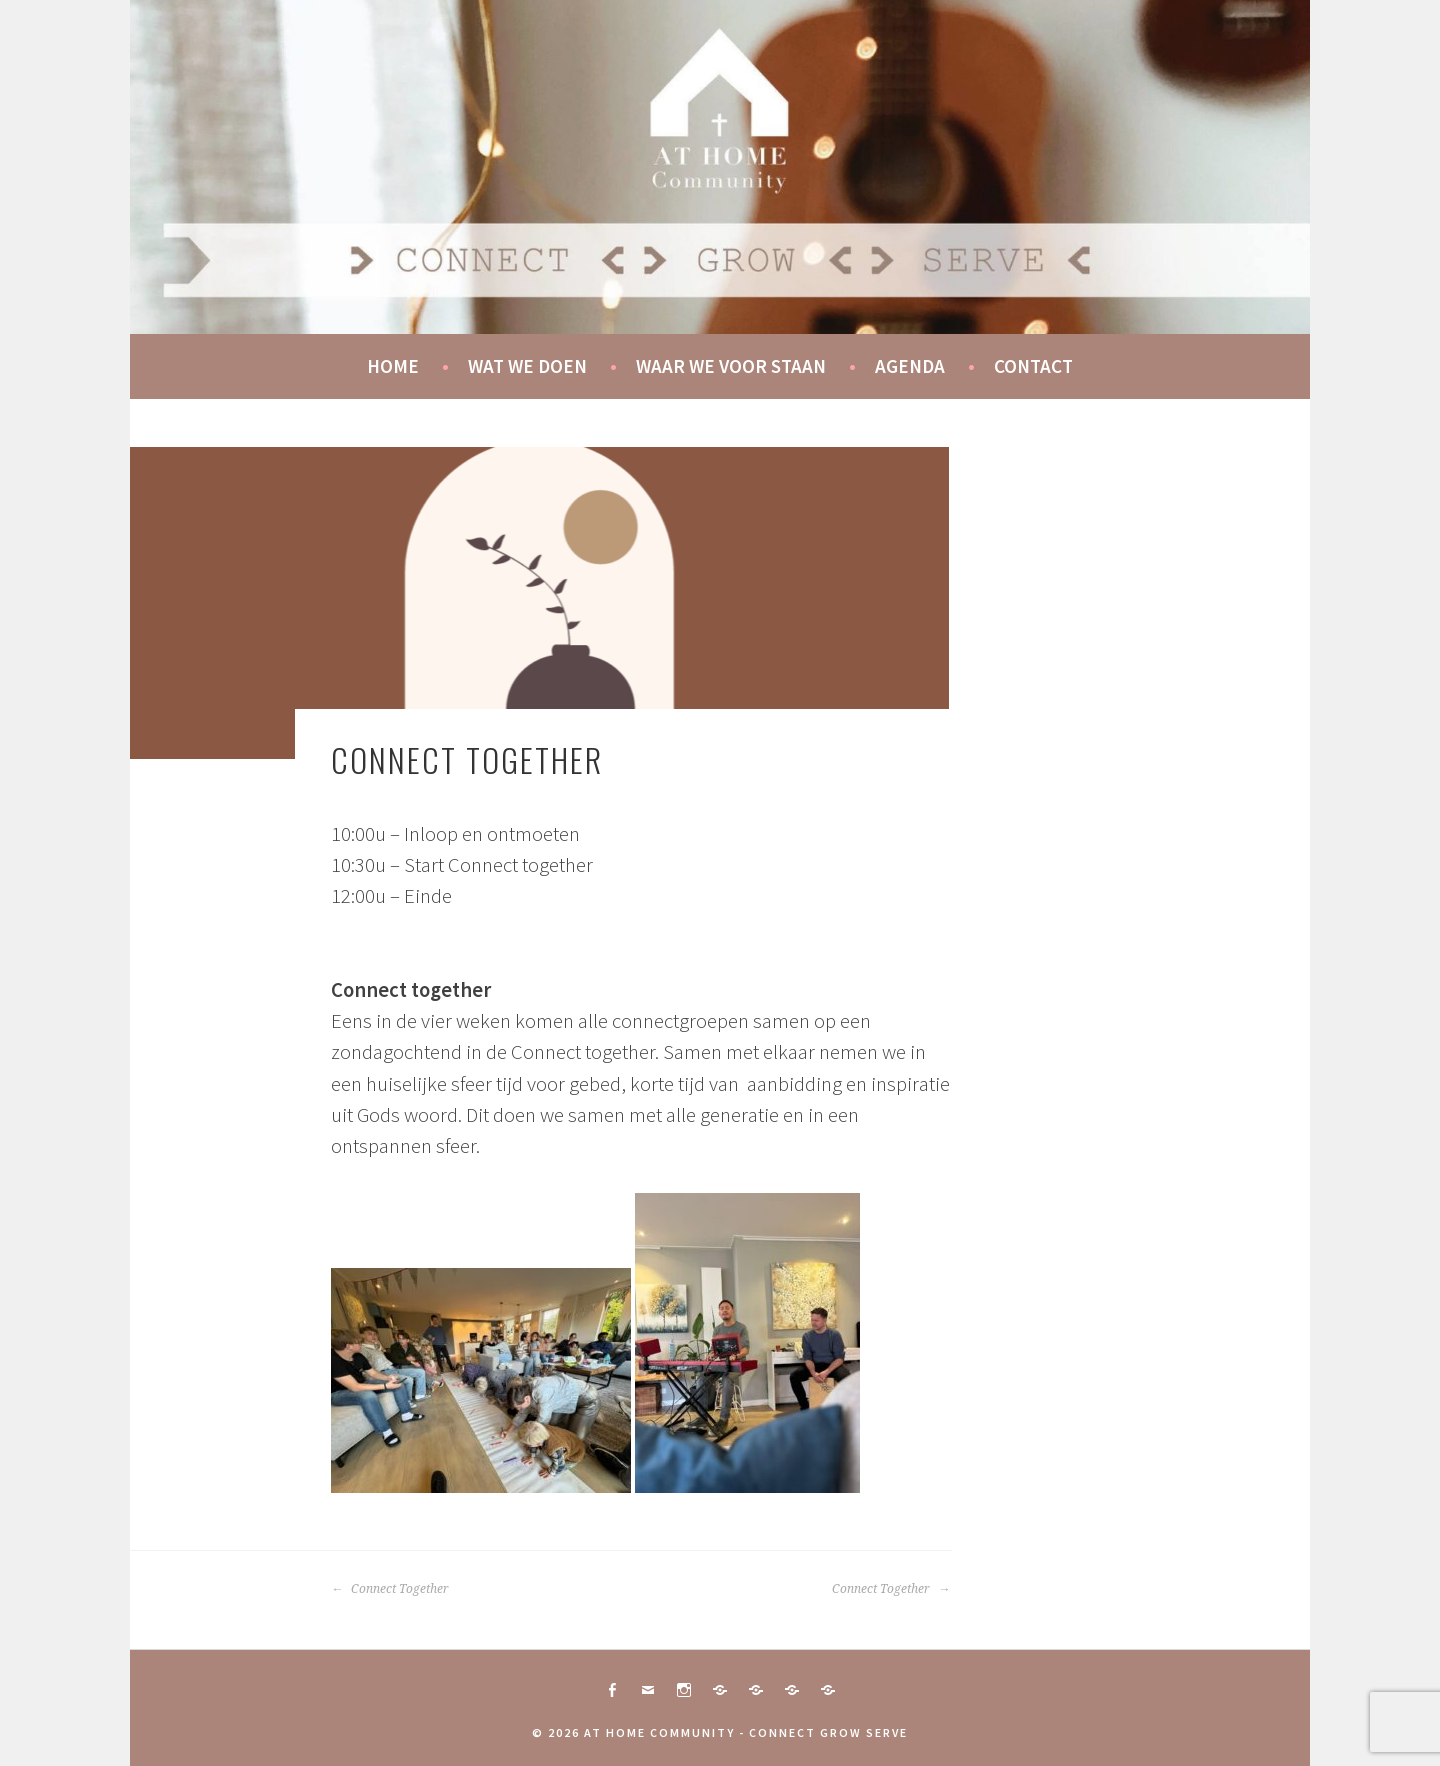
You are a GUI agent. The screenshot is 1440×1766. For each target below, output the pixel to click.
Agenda (910, 366)
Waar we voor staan (731, 366)
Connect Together (390, 1589)
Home (393, 366)
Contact (1033, 366)
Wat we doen (527, 366)
